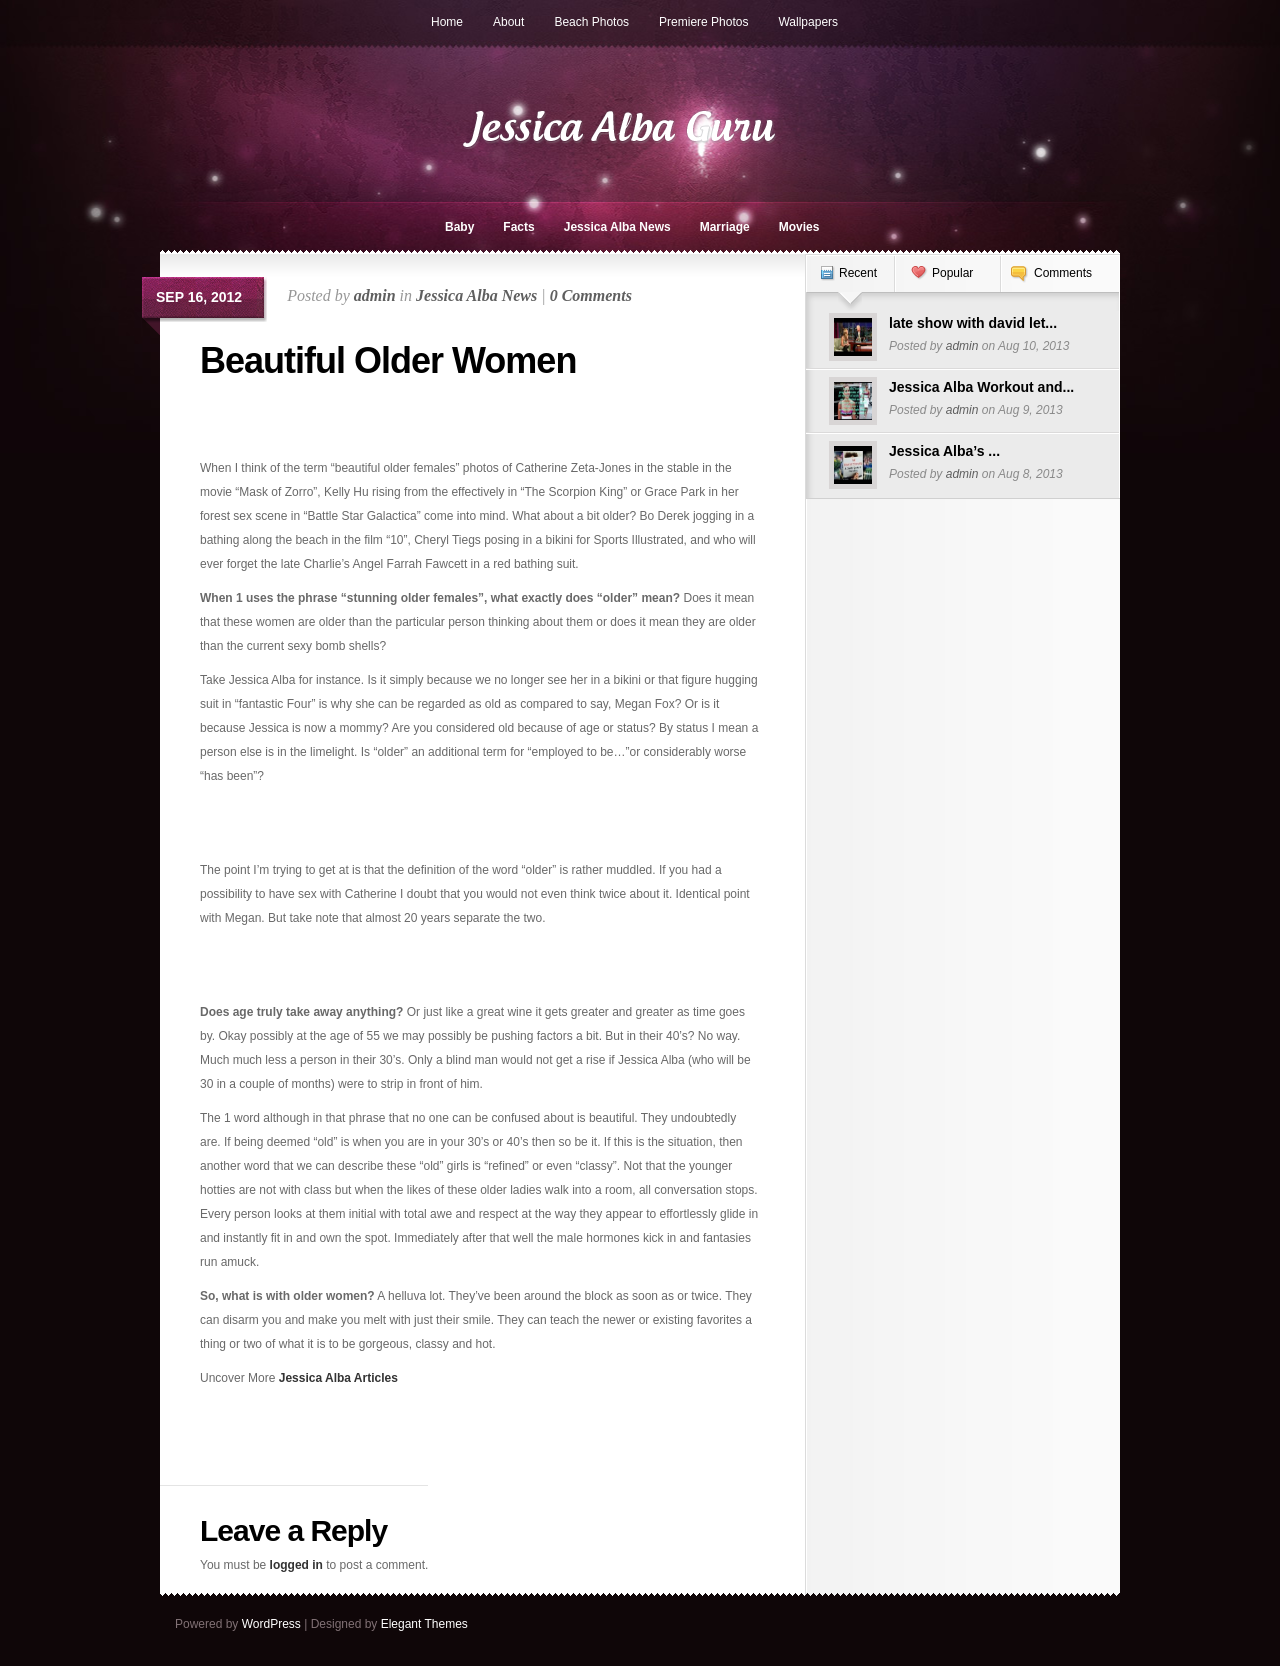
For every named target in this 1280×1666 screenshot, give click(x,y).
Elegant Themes (424, 1624)
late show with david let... (973, 323)
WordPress (271, 1624)
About (508, 22)
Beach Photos (591, 22)
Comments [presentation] (1063, 273)
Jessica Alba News (617, 227)
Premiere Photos (703, 22)
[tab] (850, 283)
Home (447, 22)
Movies (799, 227)
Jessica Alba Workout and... (981, 387)
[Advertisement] (317, 426)
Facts (518, 227)
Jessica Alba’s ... (944, 451)
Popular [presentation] (952, 273)
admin (375, 295)
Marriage (725, 227)
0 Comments (591, 295)
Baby (459, 227)
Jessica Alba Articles (338, 1378)
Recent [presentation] (858, 273)
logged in (296, 1565)
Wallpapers (808, 22)
